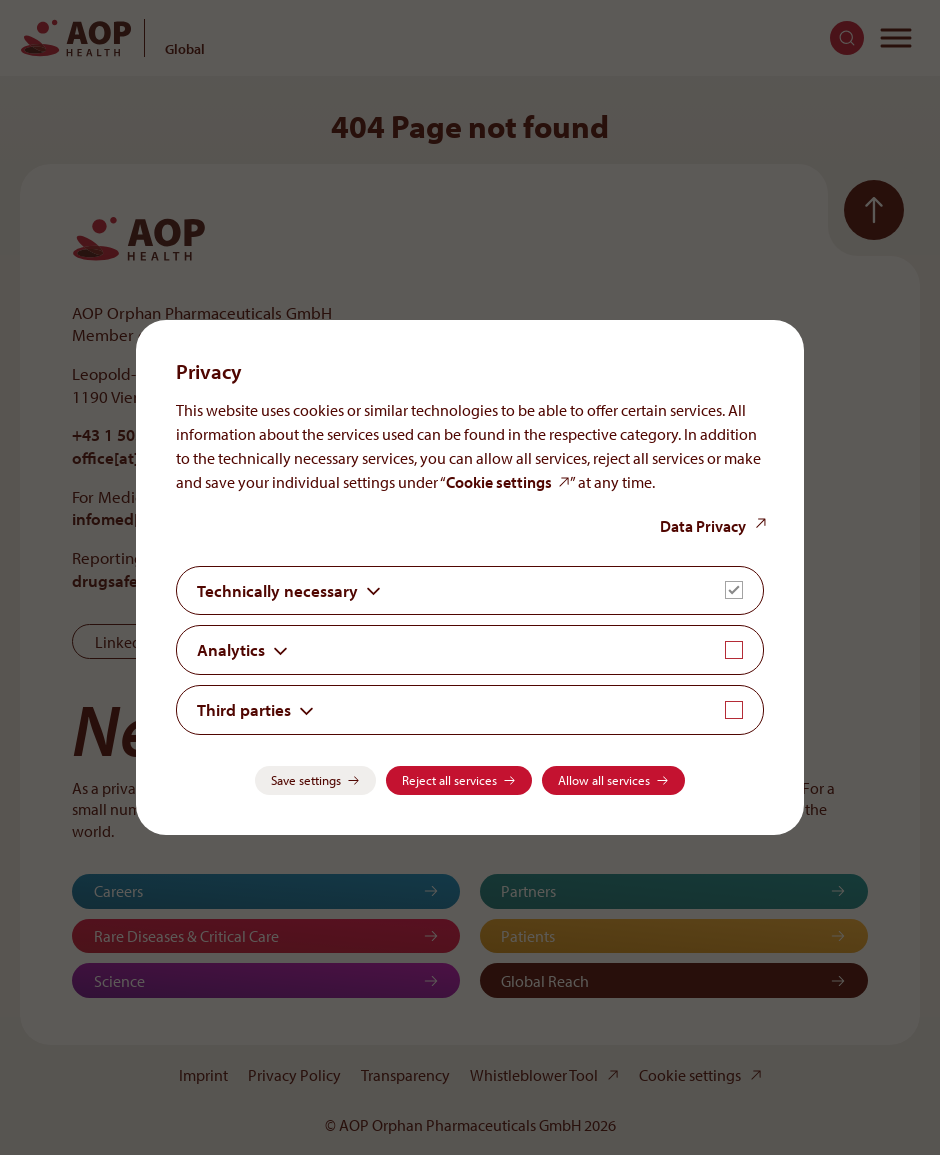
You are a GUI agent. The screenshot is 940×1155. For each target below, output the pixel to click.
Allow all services (604, 780)
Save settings (306, 780)
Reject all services (449, 780)
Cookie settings (499, 482)
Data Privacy (703, 526)
